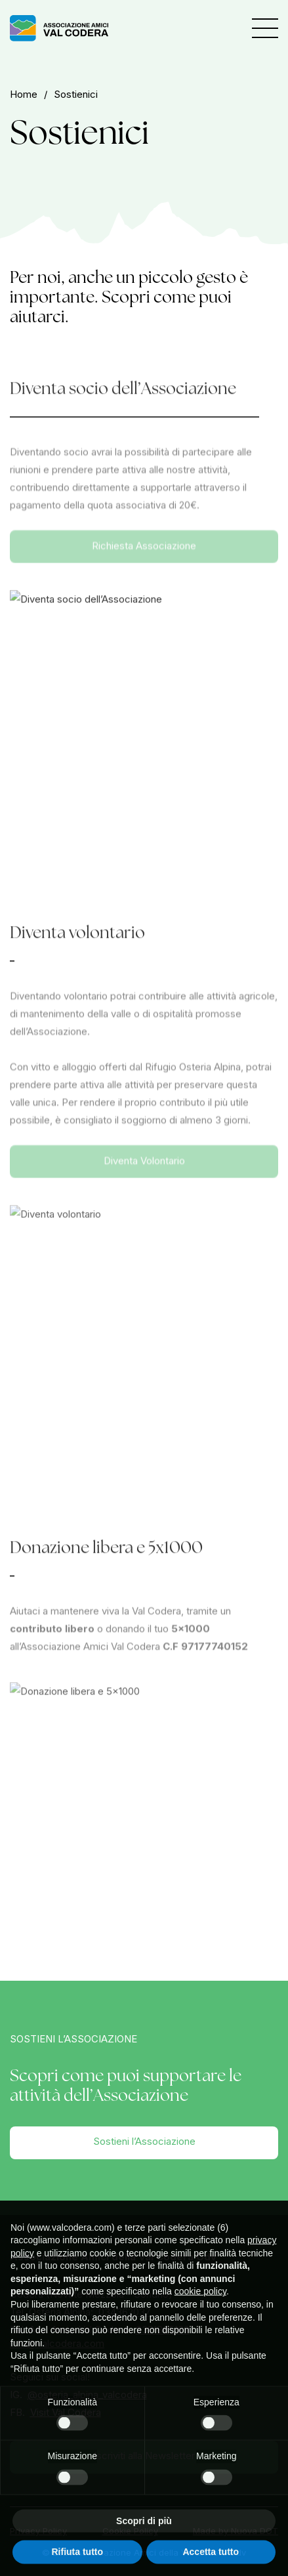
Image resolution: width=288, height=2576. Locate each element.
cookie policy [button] (200, 2307)
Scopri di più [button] (144, 2536)
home (23, 94)
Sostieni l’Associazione (144, 2141)
